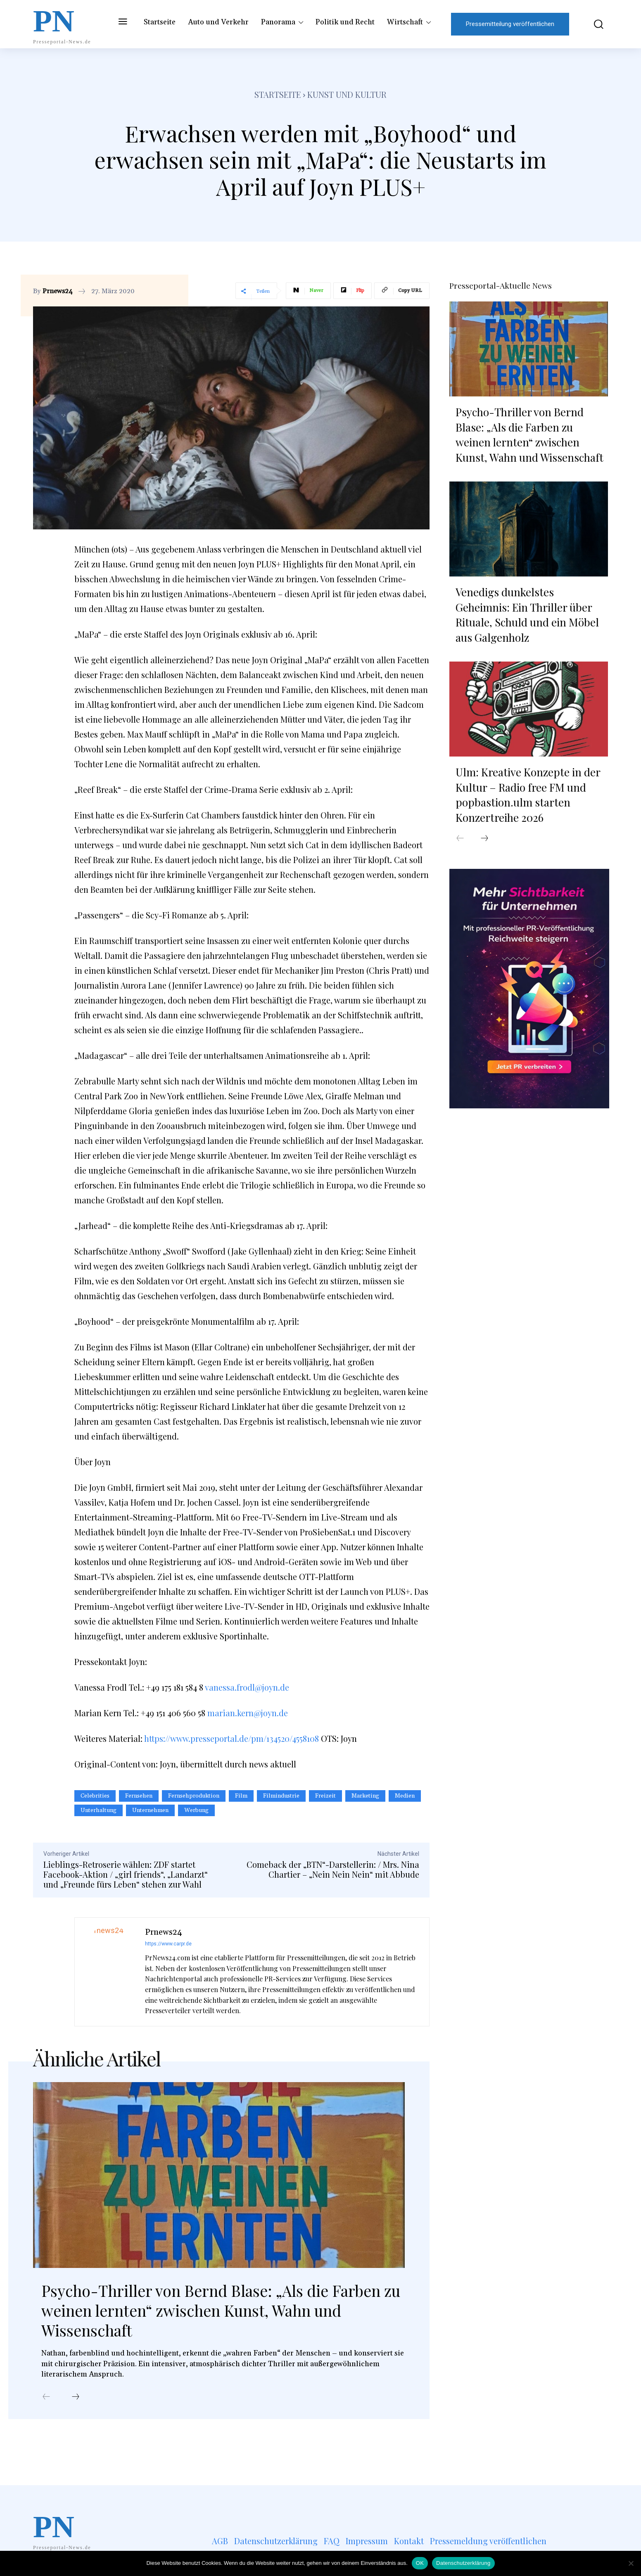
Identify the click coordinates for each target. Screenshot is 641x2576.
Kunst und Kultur (347, 94)
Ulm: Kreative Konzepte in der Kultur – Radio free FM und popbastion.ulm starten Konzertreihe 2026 (528, 794)
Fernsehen (138, 1796)
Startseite (277, 94)
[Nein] (631, 2563)
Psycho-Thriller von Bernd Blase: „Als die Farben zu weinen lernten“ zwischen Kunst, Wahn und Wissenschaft (202, 2311)
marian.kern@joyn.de (247, 1712)
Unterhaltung (98, 1810)
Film (241, 1796)
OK (420, 2563)
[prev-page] (46, 2398)
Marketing (365, 1796)
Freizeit (325, 1796)
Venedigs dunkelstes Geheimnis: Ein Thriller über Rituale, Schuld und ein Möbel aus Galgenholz (527, 614)
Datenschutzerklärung (463, 2563)
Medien (405, 1796)
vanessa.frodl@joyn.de (247, 1687)
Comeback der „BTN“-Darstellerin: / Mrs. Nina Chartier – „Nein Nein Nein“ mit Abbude (333, 1869)
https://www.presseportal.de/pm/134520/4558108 (231, 1738)
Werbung (196, 1810)
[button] (592, 24)
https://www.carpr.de (168, 1944)
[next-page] (75, 2398)
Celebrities (95, 1796)
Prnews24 (58, 291)
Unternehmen (150, 1810)
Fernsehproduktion (193, 1796)
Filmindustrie (281, 1796)
